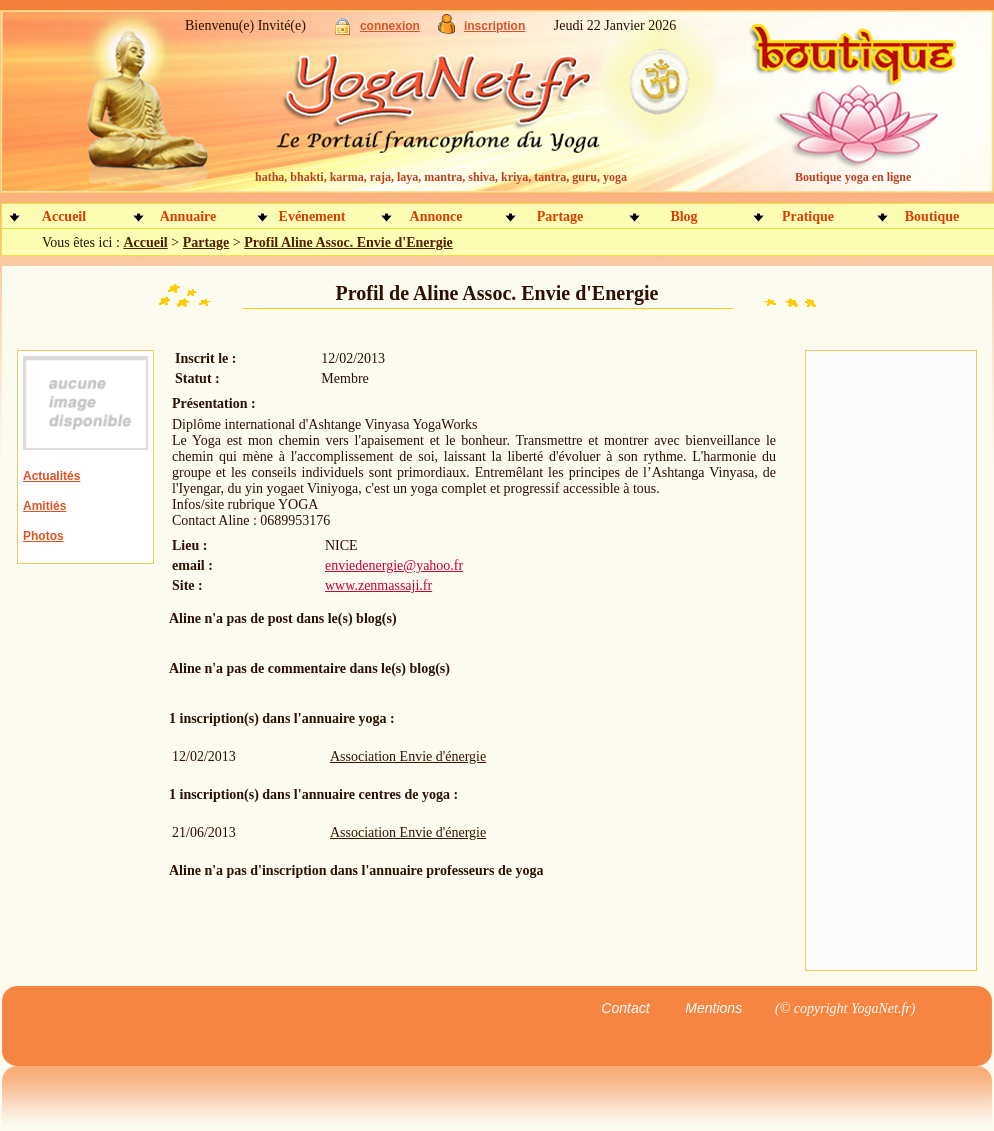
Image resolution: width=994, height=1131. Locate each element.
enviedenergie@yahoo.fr (394, 565)
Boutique (932, 216)
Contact (625, 1008)
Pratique (808, 216)
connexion (390, 26)
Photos (43, 536)
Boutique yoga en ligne (853, 177)
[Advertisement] (891, 661)
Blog (683, 216)
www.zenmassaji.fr (378, 585)
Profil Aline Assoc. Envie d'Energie (348, 242)
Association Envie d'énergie (408, 756)
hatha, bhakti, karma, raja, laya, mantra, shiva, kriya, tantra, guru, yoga (441, 177)
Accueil (64, 216)
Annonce (436, 216)
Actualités (51, 476)
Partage (560, 216)
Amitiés (44, 506)
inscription (494, 26)
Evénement (312, 216)
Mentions (713, 1008)
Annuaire (188, 216)
